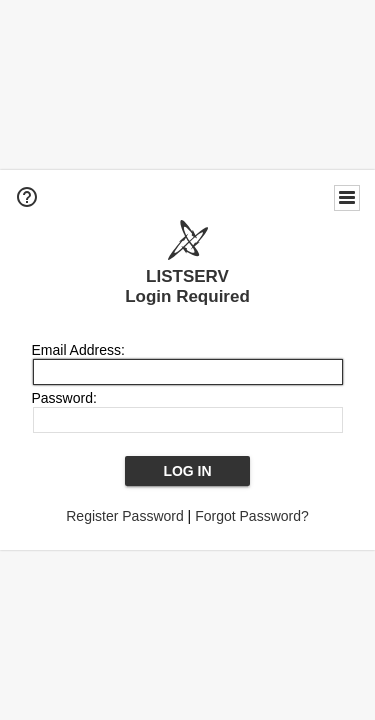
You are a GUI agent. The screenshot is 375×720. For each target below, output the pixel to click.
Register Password (125, 516)
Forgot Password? (252, 516)
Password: (64, 398)
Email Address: (78, 350)
